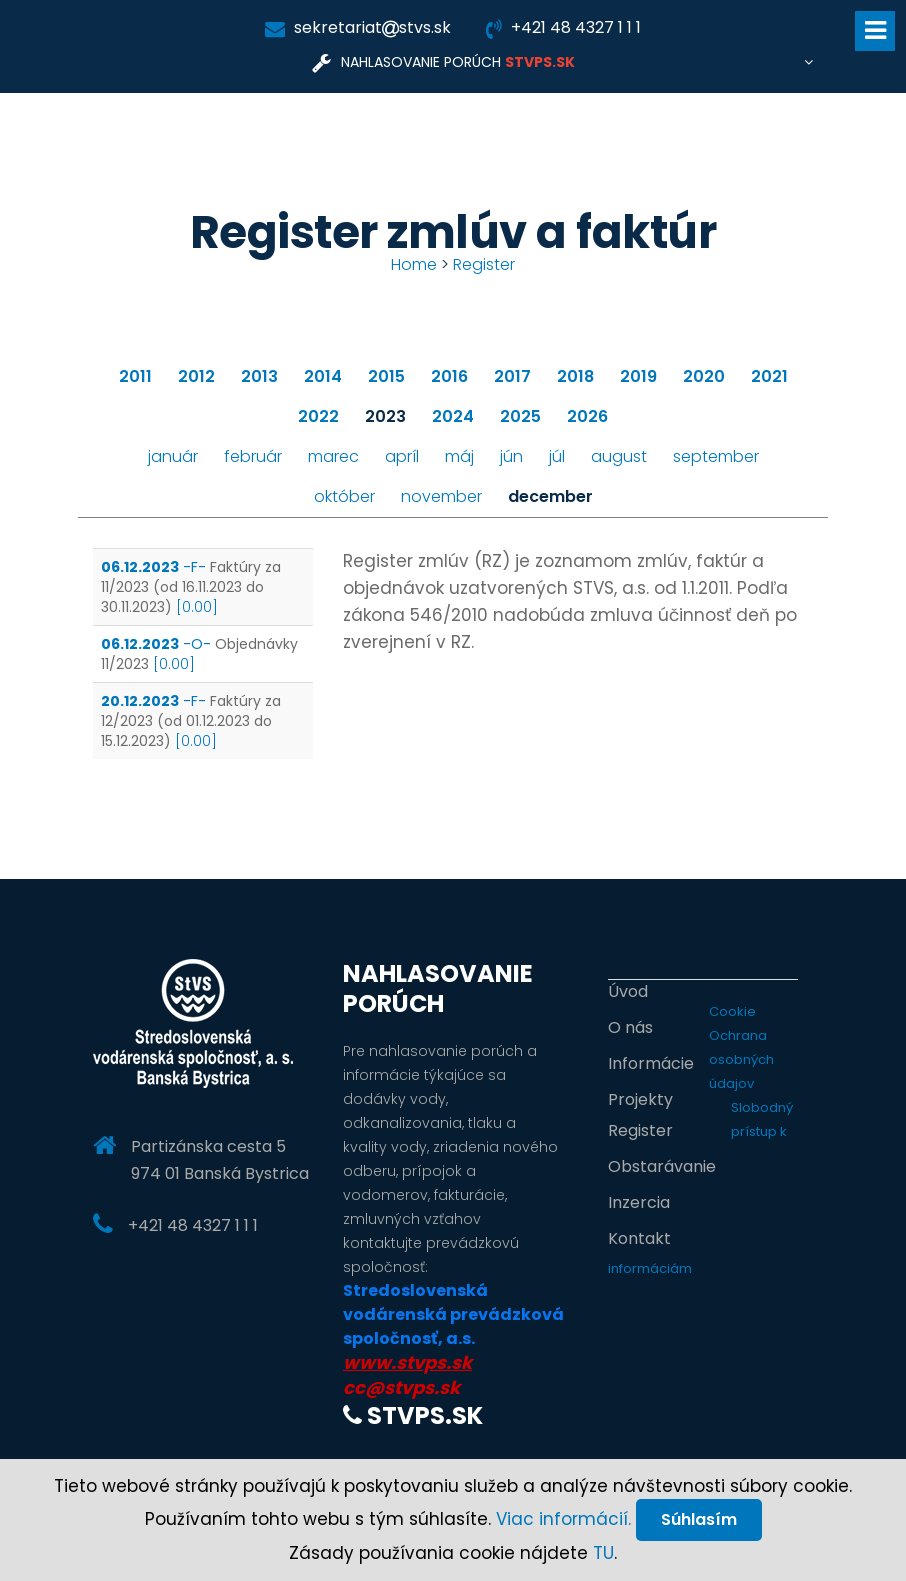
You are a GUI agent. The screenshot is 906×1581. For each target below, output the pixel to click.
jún (511, 456)
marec (333, 456)
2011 (135, 376)
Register (484, 264)
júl (557, 456)
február (253, 456)
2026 (587, 416)
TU (603, 1553)
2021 (769, 376)
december (550, 496)
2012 (196, 376)
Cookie (732, 1011)
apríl (402, 456)
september (716, 456)
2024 (453, 416)
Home (414, 264)
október (344, 496)
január (173, 456)
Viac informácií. (563, 1519)
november (441, 496)
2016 (449, 376)
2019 (638, 376)
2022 (318, 416)
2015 (386, 376)
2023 (385, 416)
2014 (323, 376)
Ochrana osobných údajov (741, 1059)
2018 (575, 376)
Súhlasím (699, 1519)
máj (459, 456)
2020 (704, 376)
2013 (259, 376)
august (619, 456)
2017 (512, 376)
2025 (520, 416)
